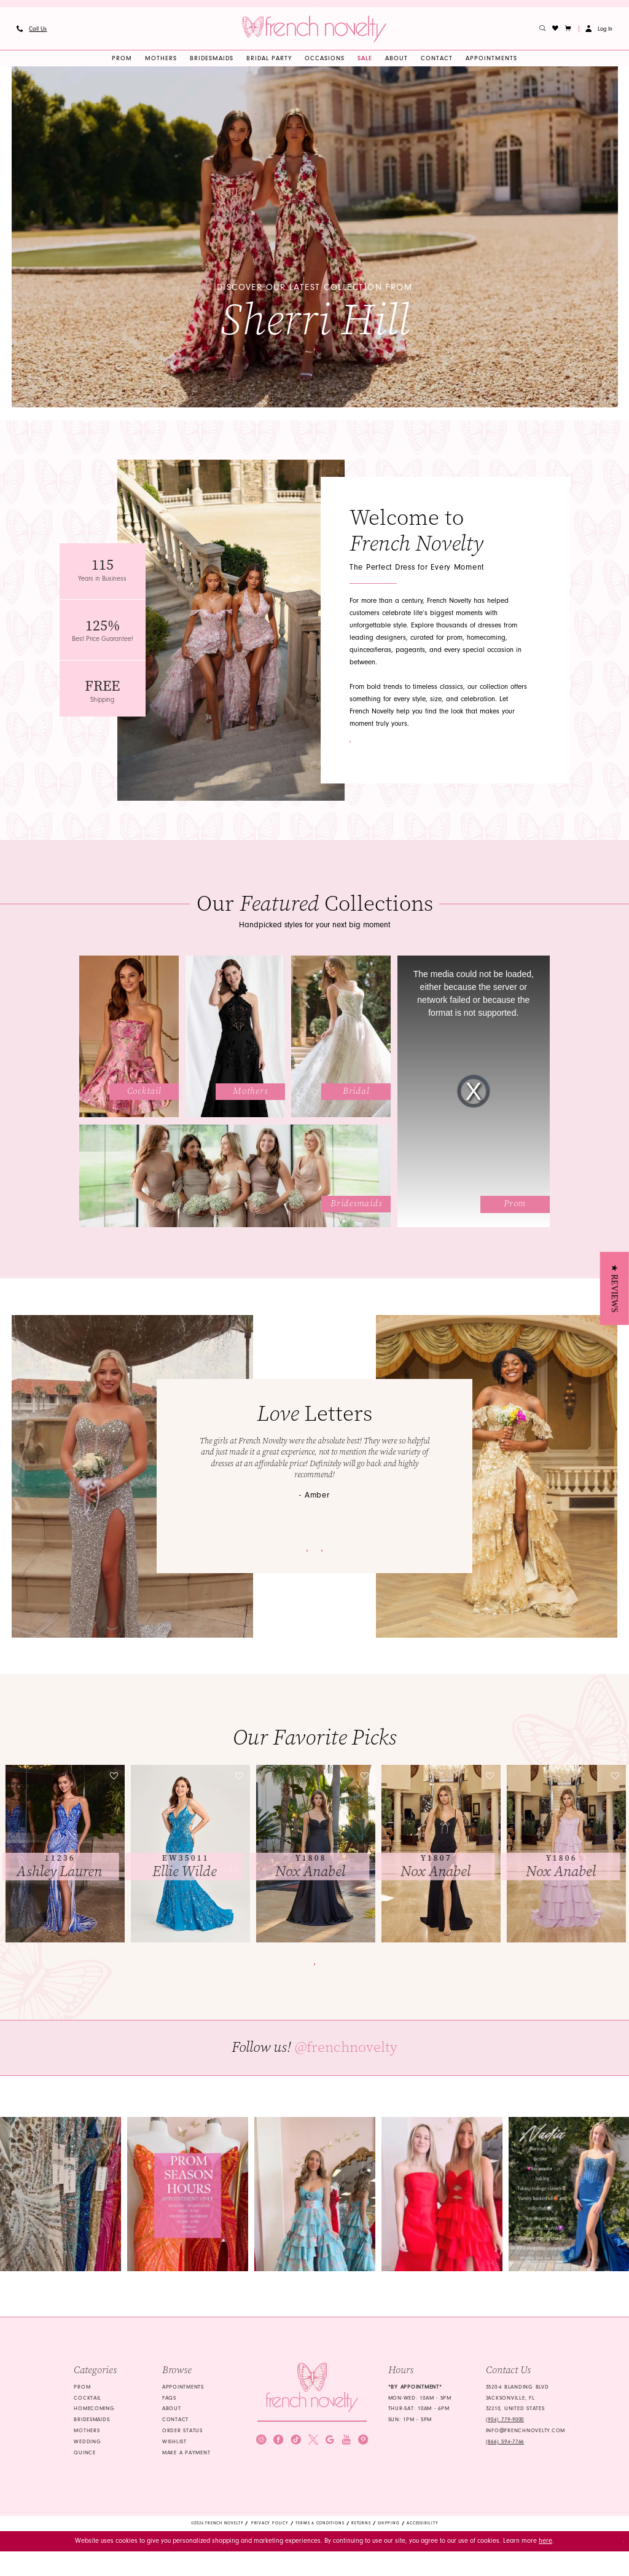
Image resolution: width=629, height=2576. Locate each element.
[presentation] (65, 1860)
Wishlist (174, 2464)
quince (84, 2475)
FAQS (169, 2420)
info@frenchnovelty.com (525, 2453)
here (545, 2565)
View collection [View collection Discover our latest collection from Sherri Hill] (315, 347)
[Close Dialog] (14, 2566)
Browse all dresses (315, 1978)
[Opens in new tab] (60, 2216)
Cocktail (87, 2420)
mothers (87, 2453)
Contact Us (400, 748)
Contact (175, 2442)
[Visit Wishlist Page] (555, 35)
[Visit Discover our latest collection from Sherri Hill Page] (315, 243)
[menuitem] (31, 35)
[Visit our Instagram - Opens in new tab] (261, 2477)
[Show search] (542, 35)
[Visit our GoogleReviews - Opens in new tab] (330, 2477)
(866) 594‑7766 (505, 2464)
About (171, 2431)
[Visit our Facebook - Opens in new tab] (278, 2477)
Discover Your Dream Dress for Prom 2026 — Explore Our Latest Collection (314, 6)
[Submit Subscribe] (356, 2451)
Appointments (183, 2409)
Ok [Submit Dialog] (614, 2565)
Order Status (182, 2453)
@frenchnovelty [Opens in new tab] (346, 2070)
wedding (87, 2464)
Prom (82, 2409)
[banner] (314, 35)
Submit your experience (244, 1557)
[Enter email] (312, 2451)
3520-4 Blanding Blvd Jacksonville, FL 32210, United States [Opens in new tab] (517, 2420)
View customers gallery (386, 1557)
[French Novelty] (312, 2410)
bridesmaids (91, 2442)
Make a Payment (186, 2475)
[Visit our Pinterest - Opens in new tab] (363, 2477)
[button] (568, 35)
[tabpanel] (315, 243)
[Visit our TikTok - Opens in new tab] (296, 2477)
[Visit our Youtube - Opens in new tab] (346, 2477)
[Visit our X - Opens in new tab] (313, 2477)
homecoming (94, 2431)
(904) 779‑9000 (505, 2442)
